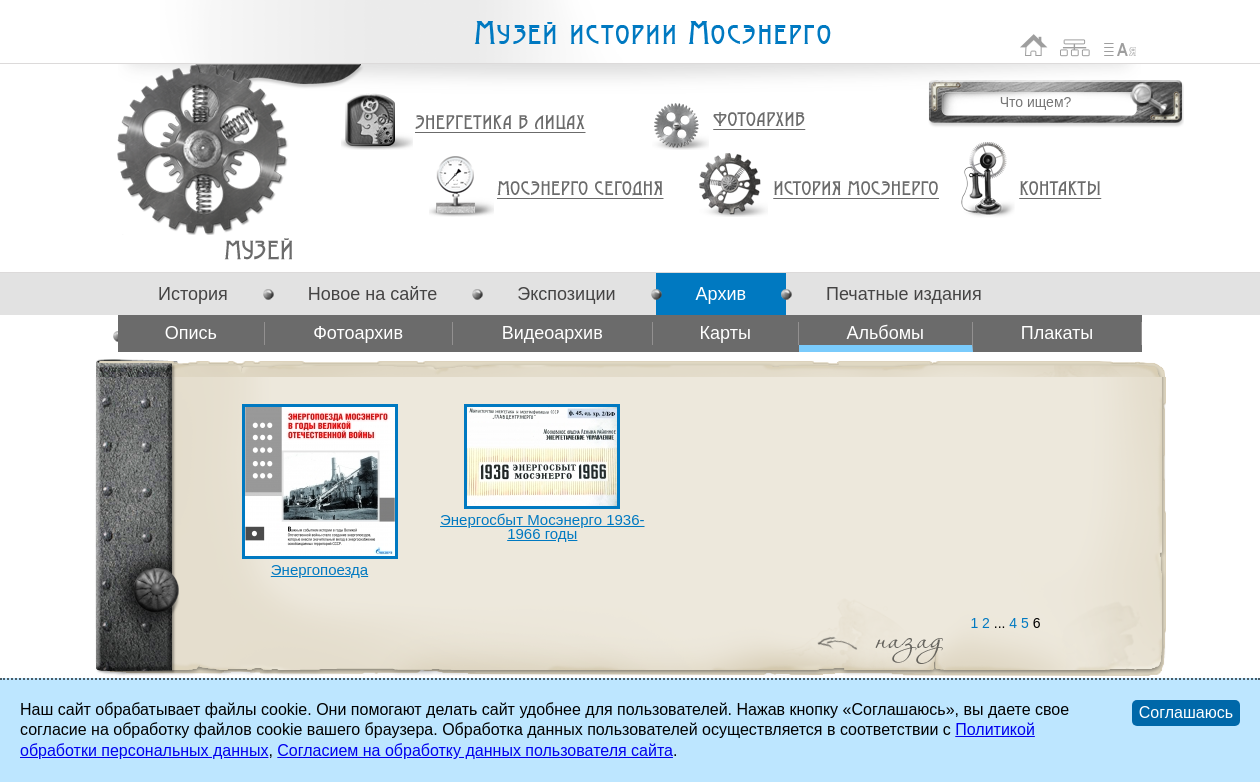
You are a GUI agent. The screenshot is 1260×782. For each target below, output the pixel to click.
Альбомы (258, 249)
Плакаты (1057, 333)
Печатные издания (904, 294)
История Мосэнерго (856, 189)
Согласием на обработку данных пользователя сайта (475, 750)
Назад (837, 645)
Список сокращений (1120, 45)
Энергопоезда (319, 569)
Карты (725, 333)
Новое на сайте (372, 294)
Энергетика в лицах (500, 123)
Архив (721, 294)
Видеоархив (552, 333)
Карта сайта (1075, 45)
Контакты (1060, 189)
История (193, 294)
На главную (1034, 45)
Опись (191, 333)
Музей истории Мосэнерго (652, 33)
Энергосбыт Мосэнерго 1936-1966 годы (542, 526)
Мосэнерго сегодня (580, 189)
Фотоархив (758, 120)
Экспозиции (566, 294)
